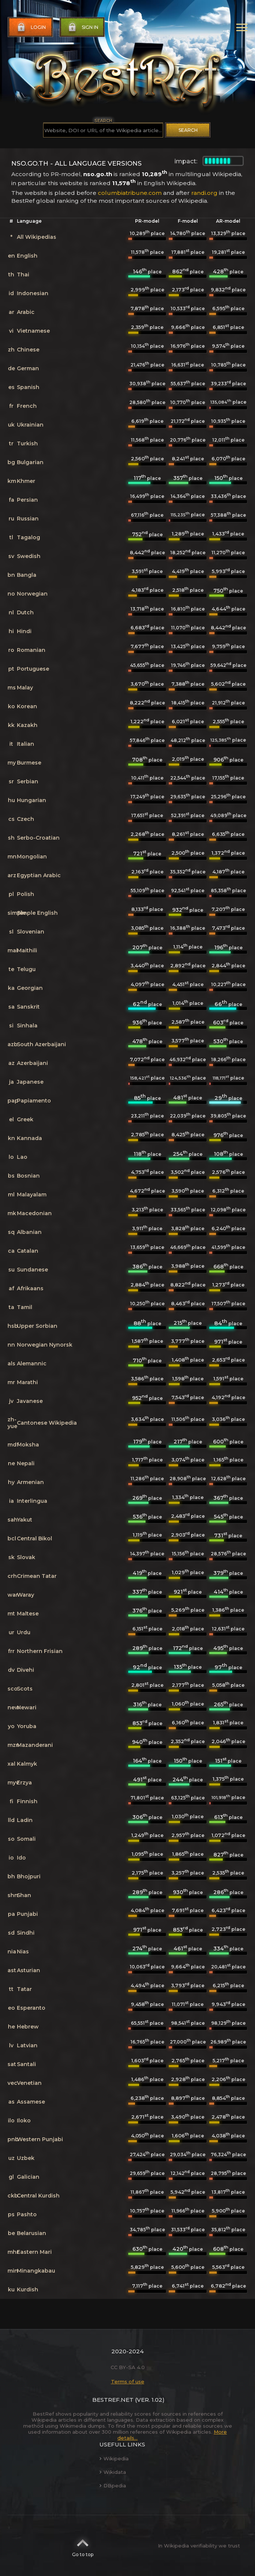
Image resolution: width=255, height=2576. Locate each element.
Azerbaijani (32, 1063)
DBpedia (112, 2485)
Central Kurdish (38, 2195)
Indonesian (32, 293)
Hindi (24, 631)
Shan (24, 1895)
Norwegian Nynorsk (44, 1344)
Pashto (27, 2214)
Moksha (28, 1444)
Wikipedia (114, 2458)
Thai (23, 274)
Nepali (25, 1463)
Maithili (27, 950)
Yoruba (26, 1726)
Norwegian (32, 593)
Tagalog (28, 537)
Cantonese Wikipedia (47, 1422)
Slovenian (30, 931)
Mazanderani (35, 1745)
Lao (22, 1157)
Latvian (27, 2045)
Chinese (28, 349)
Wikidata (112, 2472)
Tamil (24, 1307)
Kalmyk (27, 1763)
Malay (25, 687)
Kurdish (27, 2289)
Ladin (25, 1820)
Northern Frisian (40, 1651)
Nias (23, 1951)
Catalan (27, 1250)
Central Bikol (34, 1538)
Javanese (30, 1401)
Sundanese (32, 1269)
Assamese (31, 2101)
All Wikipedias (36, 237)
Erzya (24, 1782)
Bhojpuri (28, 1876)
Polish (25, 894)
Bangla (26, 575)
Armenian (30, 1482)
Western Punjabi (40, 2139)
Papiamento (34, 1100)
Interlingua (32, 1501)
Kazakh (27, 725)
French (27, 406)
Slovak (26, 1557)
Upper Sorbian (37, 1326)
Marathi (27, 1382)
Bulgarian (30, 462)
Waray (25, 1594)
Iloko (24, 2120)
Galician (28, 2176)
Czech (25, 819)
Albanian (29, 1232)
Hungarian (31, 800)
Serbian (27, 781)
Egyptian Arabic (39, 875)
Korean (27, 706)
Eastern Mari (34, 2252)
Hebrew (28, 2026)
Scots (25, 1688)
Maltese (28, 1613)
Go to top (83, 2545)
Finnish (27, 1801)
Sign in (82, 27)
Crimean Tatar (37, 1576)
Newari (26, 1707)
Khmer (26, 481)
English (27, 255)
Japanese (30, 1081)
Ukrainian (30, 424)
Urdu (23, 1632)
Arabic (25, 312)
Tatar (24, 1989)
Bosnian (28, 1175)
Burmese (29, 762)
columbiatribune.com (130, 192)
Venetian (29, 2083)
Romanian (31, 650)
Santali (26, 2064)
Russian (28, 518)
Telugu (26, 969)
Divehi (25, 1670)
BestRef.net (113, 2399)
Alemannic (31, 1363)
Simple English (37, 912)
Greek (25, 1119)
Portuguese (33, 668)
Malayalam (31, 1194)
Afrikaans (30, 1288)
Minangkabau (36, 2270)
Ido (21, 1857)
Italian (25, 744)
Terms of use (127, 2381)
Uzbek (25, 2158)
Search (188, 130)
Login (31, 27)
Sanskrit (28, 1006)
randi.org (204, 192)
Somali (26, 1838)
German (28, 368)
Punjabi (27, 1914)
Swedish (28, 556)
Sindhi (25, 1932)
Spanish (28, 387)
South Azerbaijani (41, 1044)
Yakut (24, 1519)
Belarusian (31, 2233)
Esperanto (31, 2007)
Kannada (29, 1138)
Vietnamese (33, 330)
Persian (27, 499)
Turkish (27, 443)
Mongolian (32, 856)
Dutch (25, 612)
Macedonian (34, 1213)
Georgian (30, 988)
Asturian (28, 1970)
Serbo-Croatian (38, 837)
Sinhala (27, 1025)
